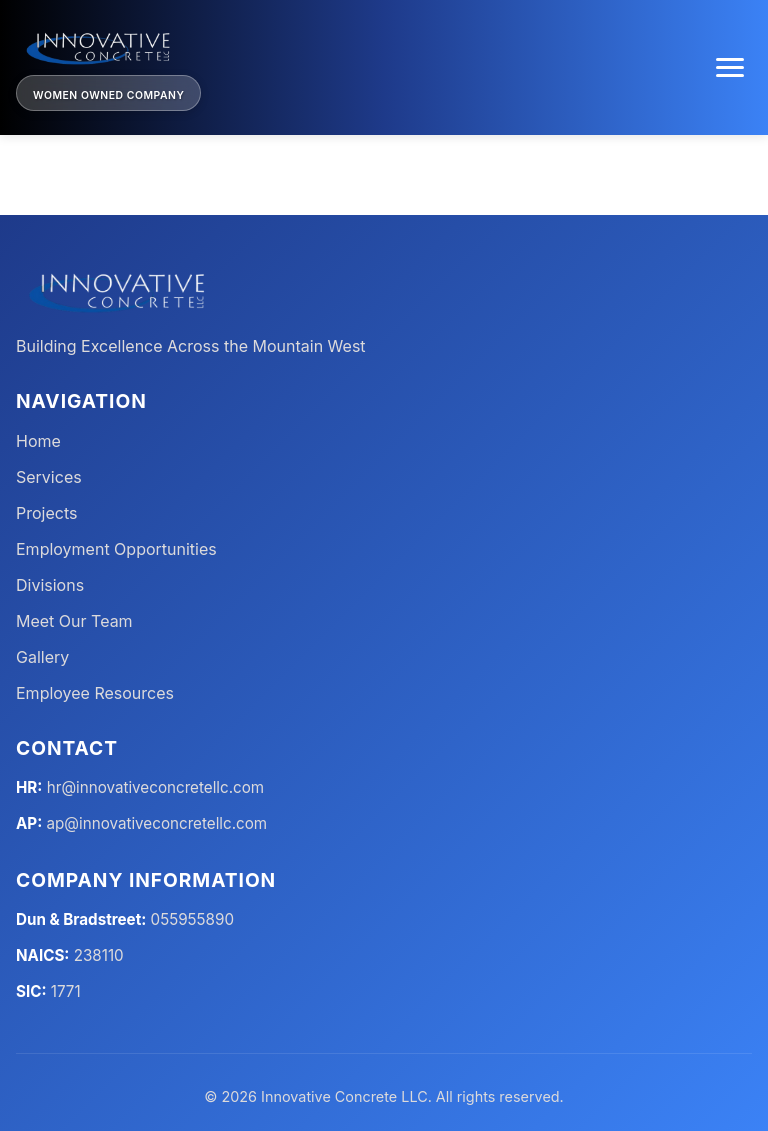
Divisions (50, 585)
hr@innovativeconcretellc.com (155, 787)
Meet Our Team (74, 621)
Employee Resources (95, 693)
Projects (46, 513)
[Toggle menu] (730, 67)
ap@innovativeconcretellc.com (157, 823)
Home (38, 441)
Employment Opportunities (116, 549)
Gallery (42, 657)
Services (49, 477)
